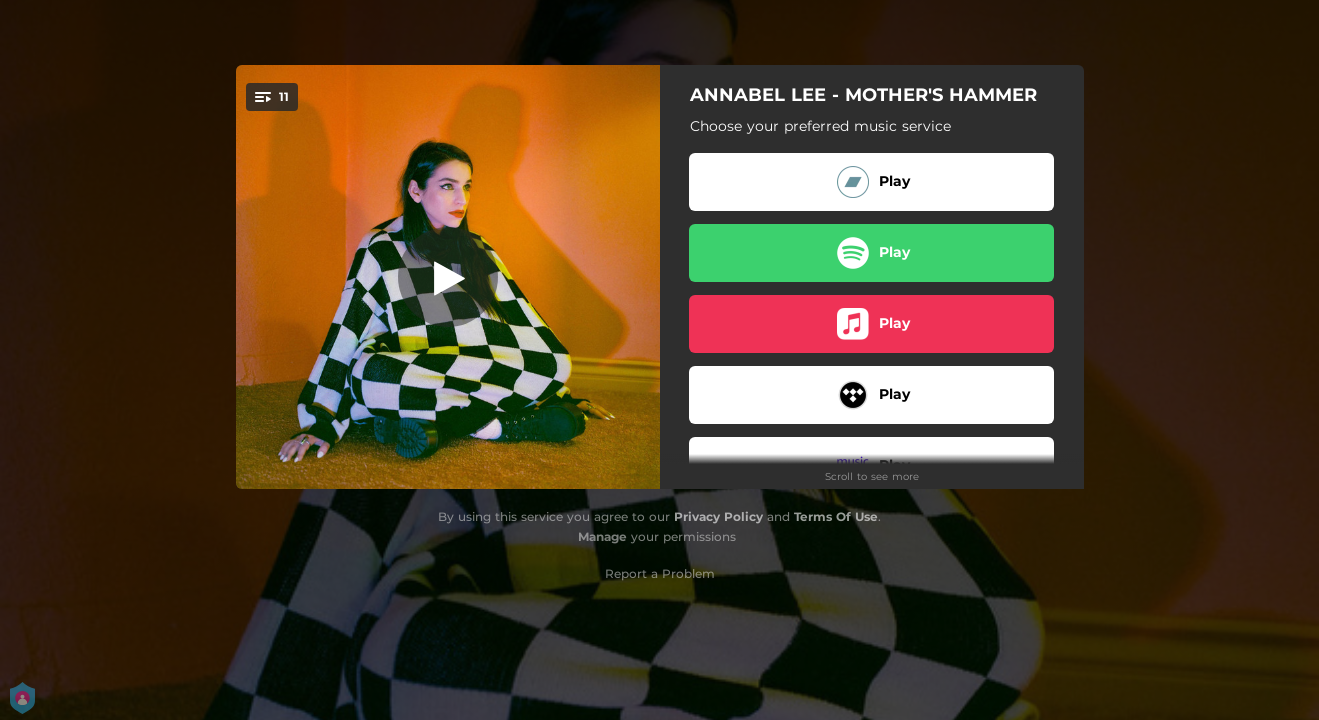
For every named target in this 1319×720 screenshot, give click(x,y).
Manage (602, 536)
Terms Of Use (836, 516)
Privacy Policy (718, 516)
